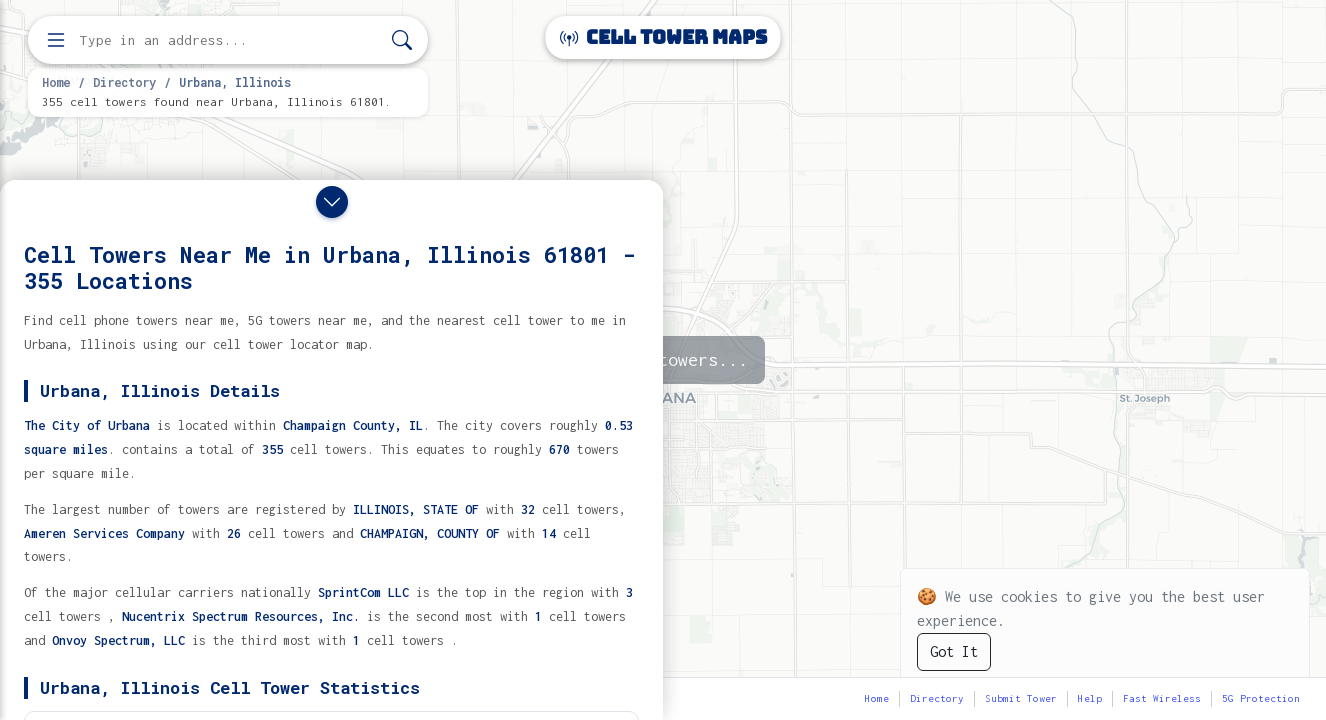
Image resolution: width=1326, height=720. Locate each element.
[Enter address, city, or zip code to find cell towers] (230, 40)
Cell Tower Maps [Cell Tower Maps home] (663, 37)
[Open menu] (56, 40)
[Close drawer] (332, 202)
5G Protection (1261, 698)
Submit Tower (1021, 698)
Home (56, 82)
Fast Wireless (1162, 698)
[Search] (402, 40)
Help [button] (1090, 698)
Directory (124, 82)
